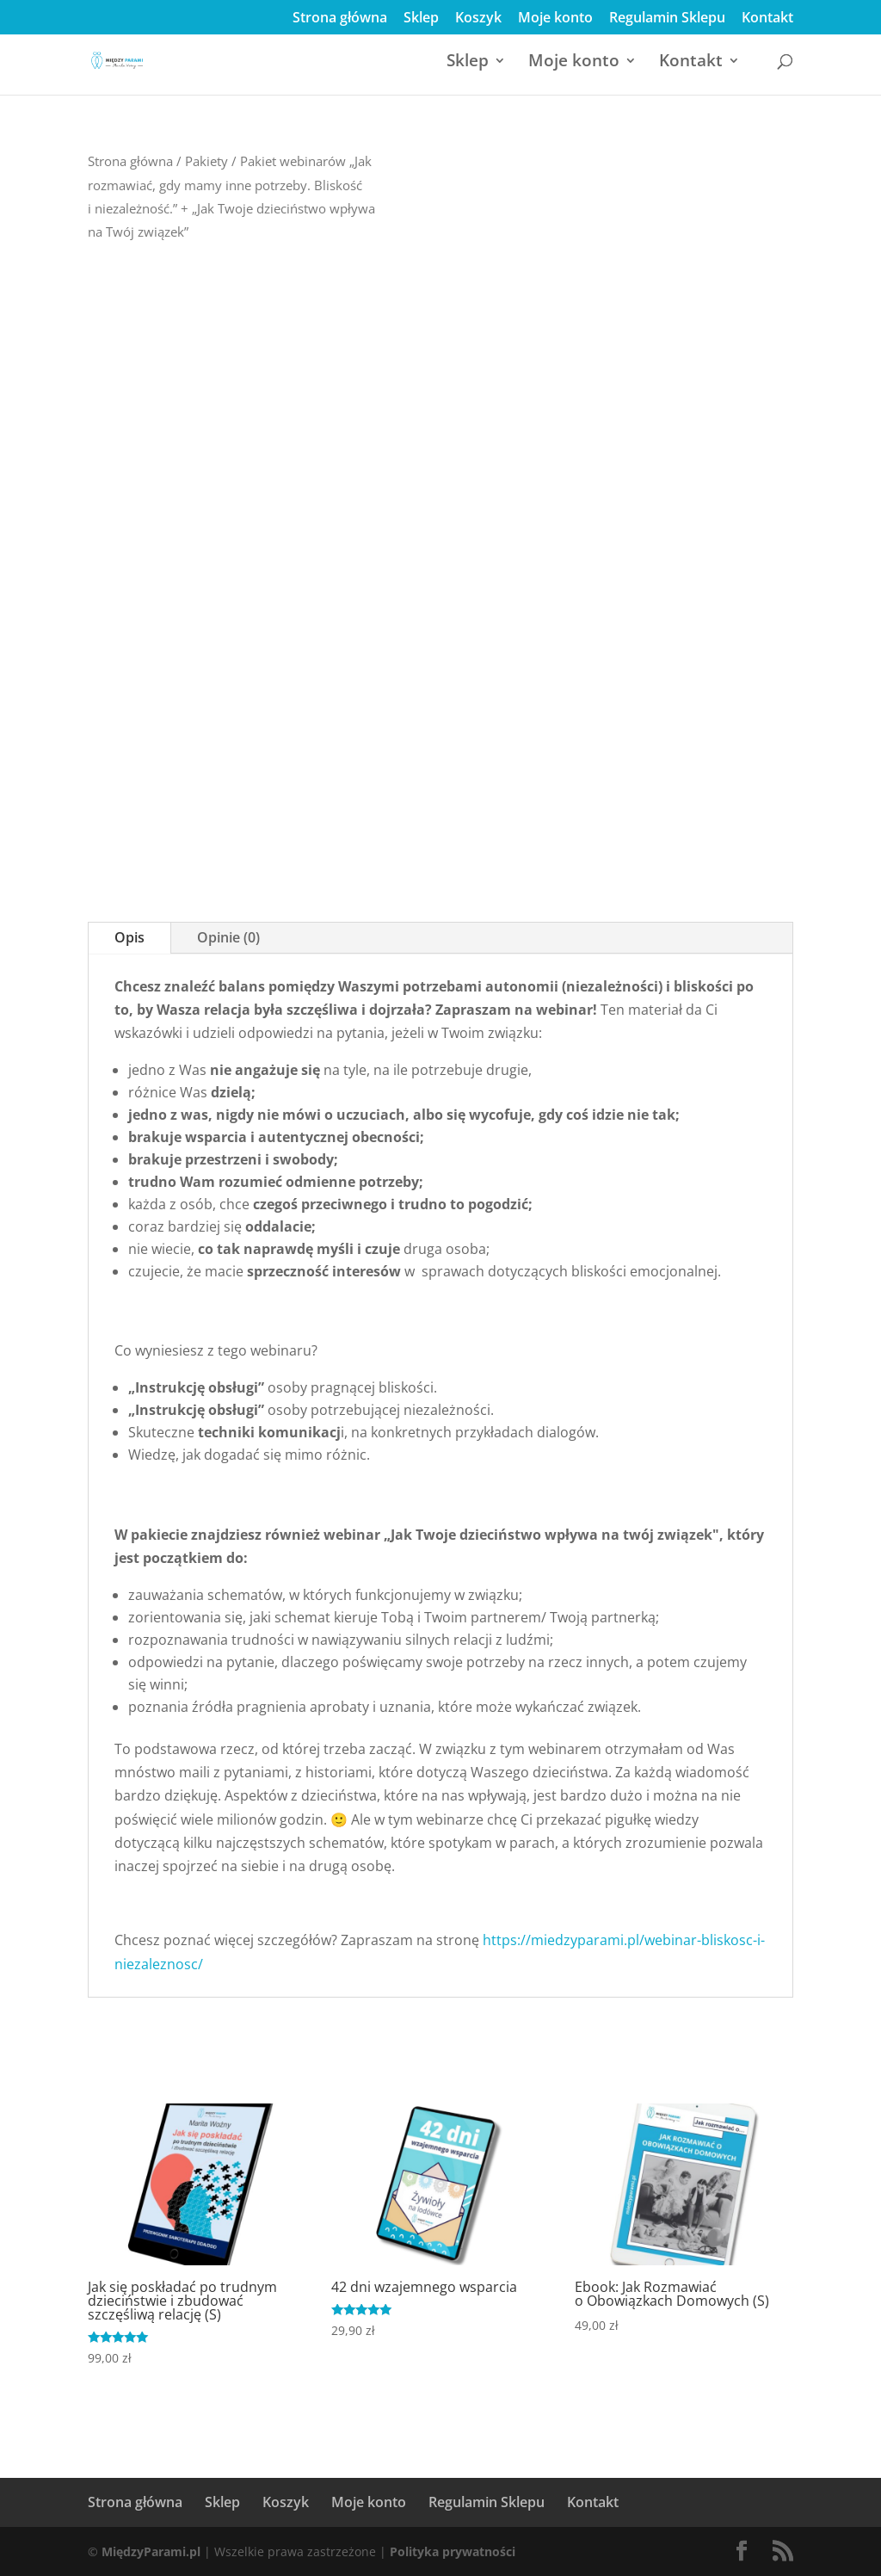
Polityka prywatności (452, 2551)
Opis (129, 937)
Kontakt (767, 18)
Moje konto (555, 18)
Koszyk (478, 18)
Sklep (421, 18)
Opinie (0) (228, 937)
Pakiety (206, 161)
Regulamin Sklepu (667, 18)
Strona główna (340, 18)
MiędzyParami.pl (151, 2551)
